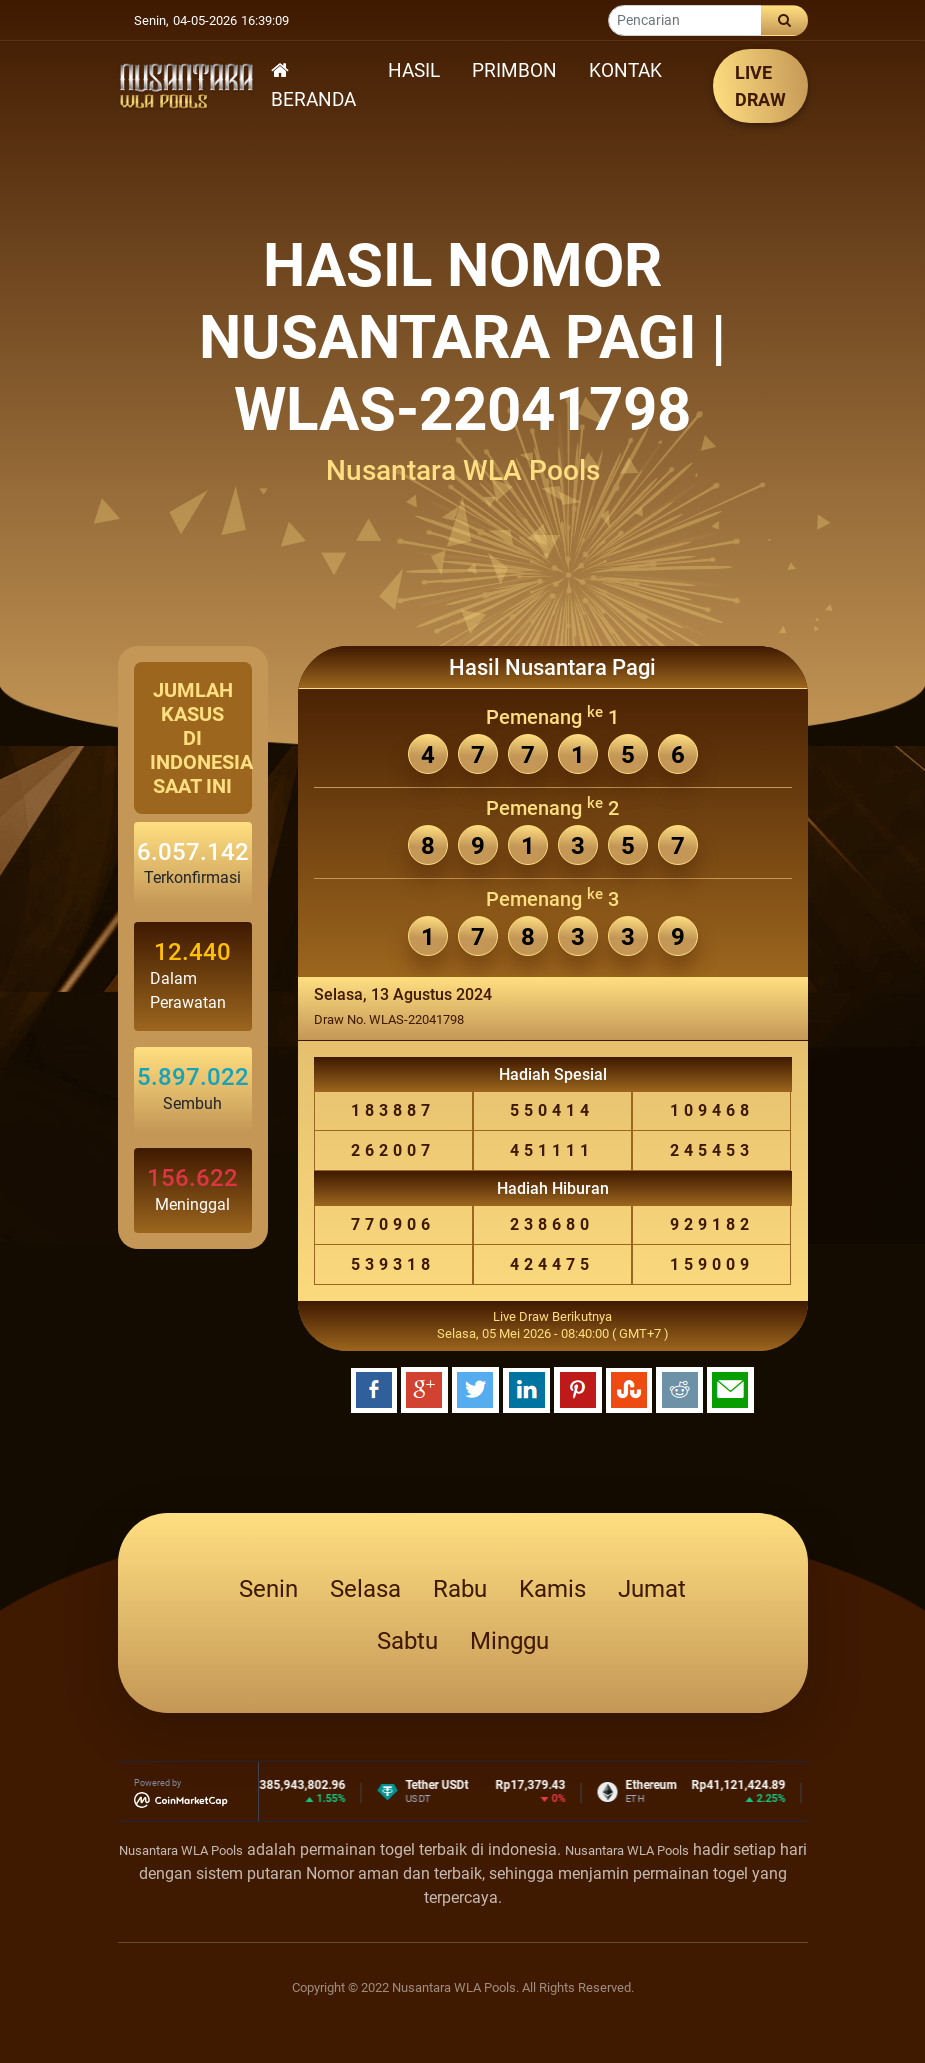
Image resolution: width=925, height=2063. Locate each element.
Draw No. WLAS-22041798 (389, 1019)
